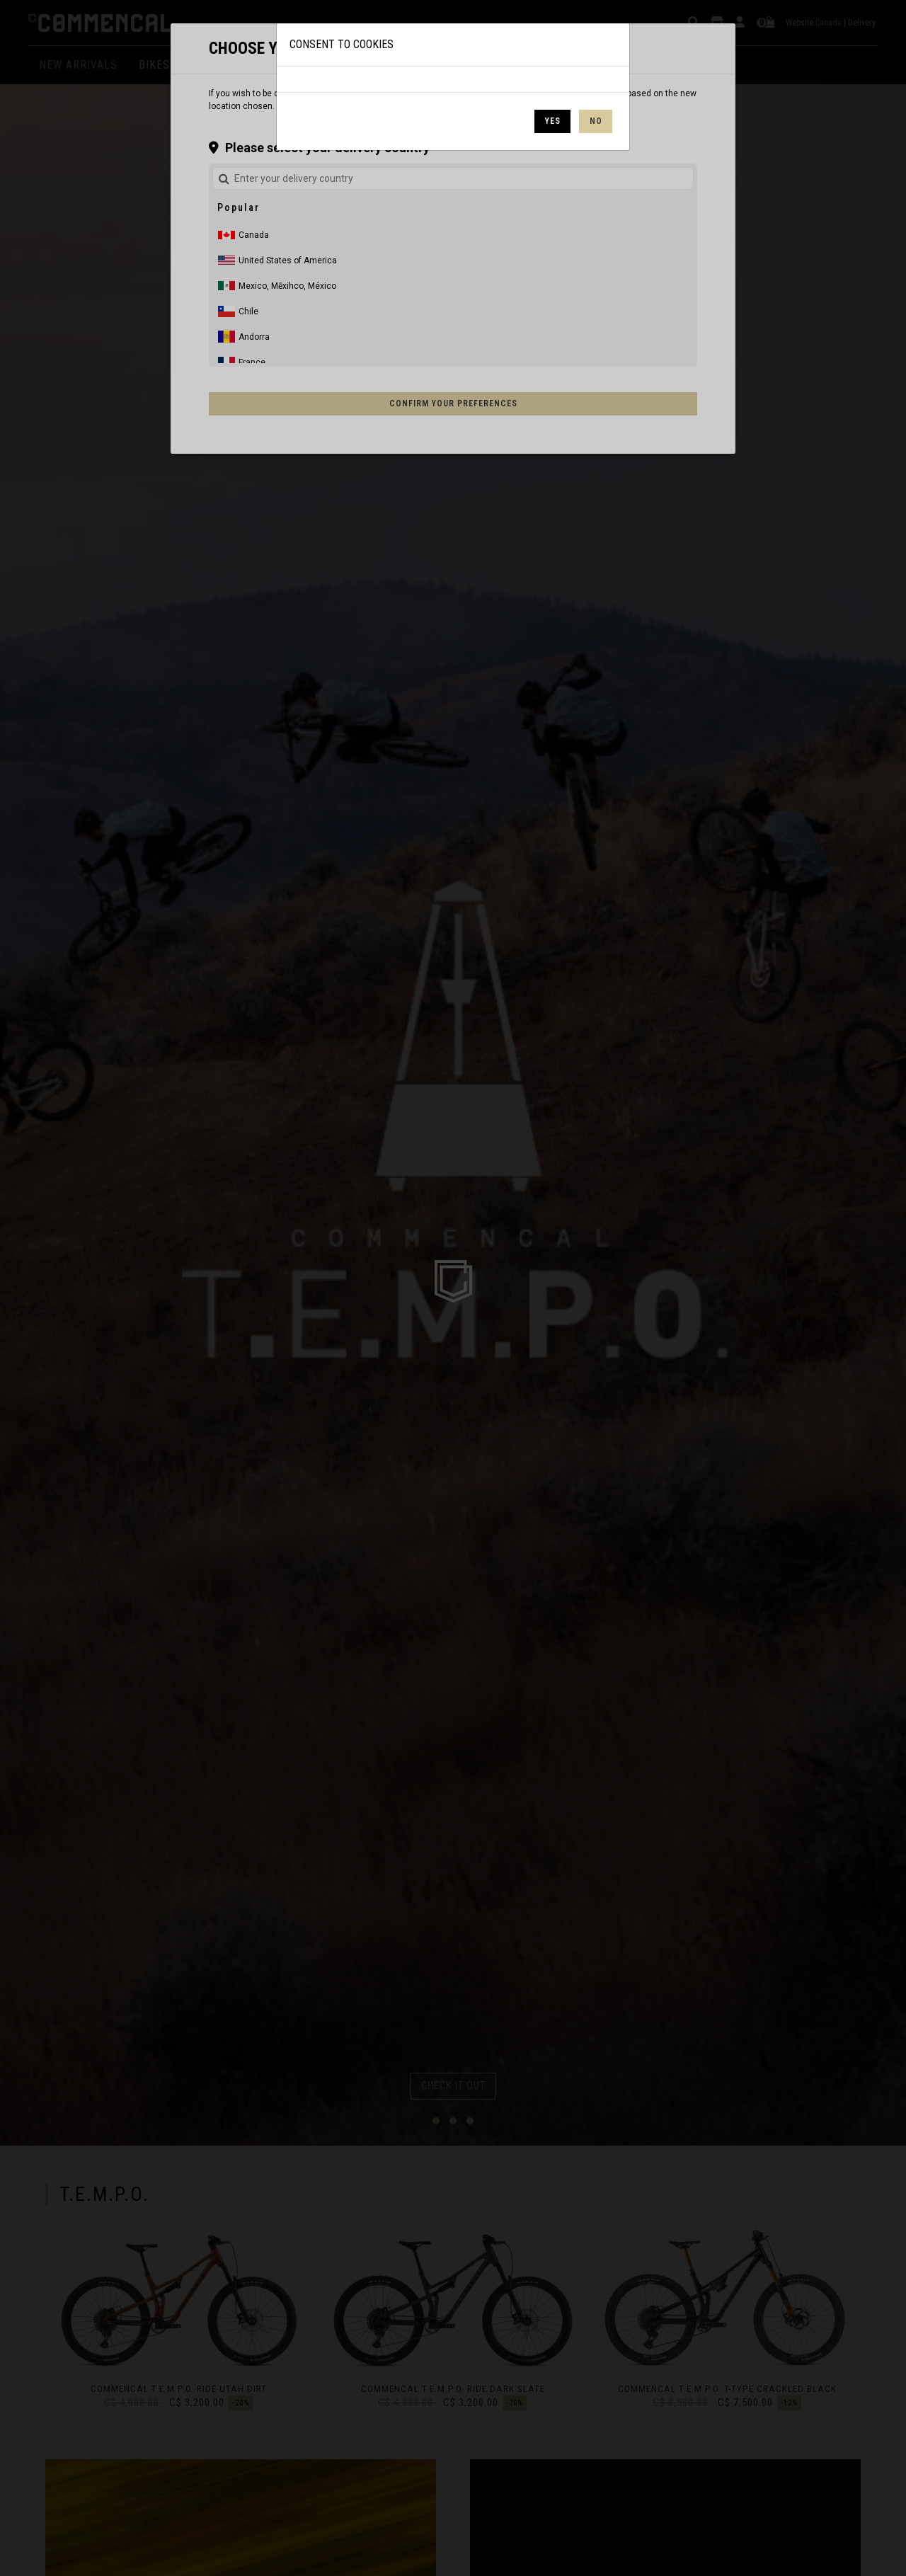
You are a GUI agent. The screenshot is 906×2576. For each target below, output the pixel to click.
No (596, 121)
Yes (553, 121)
